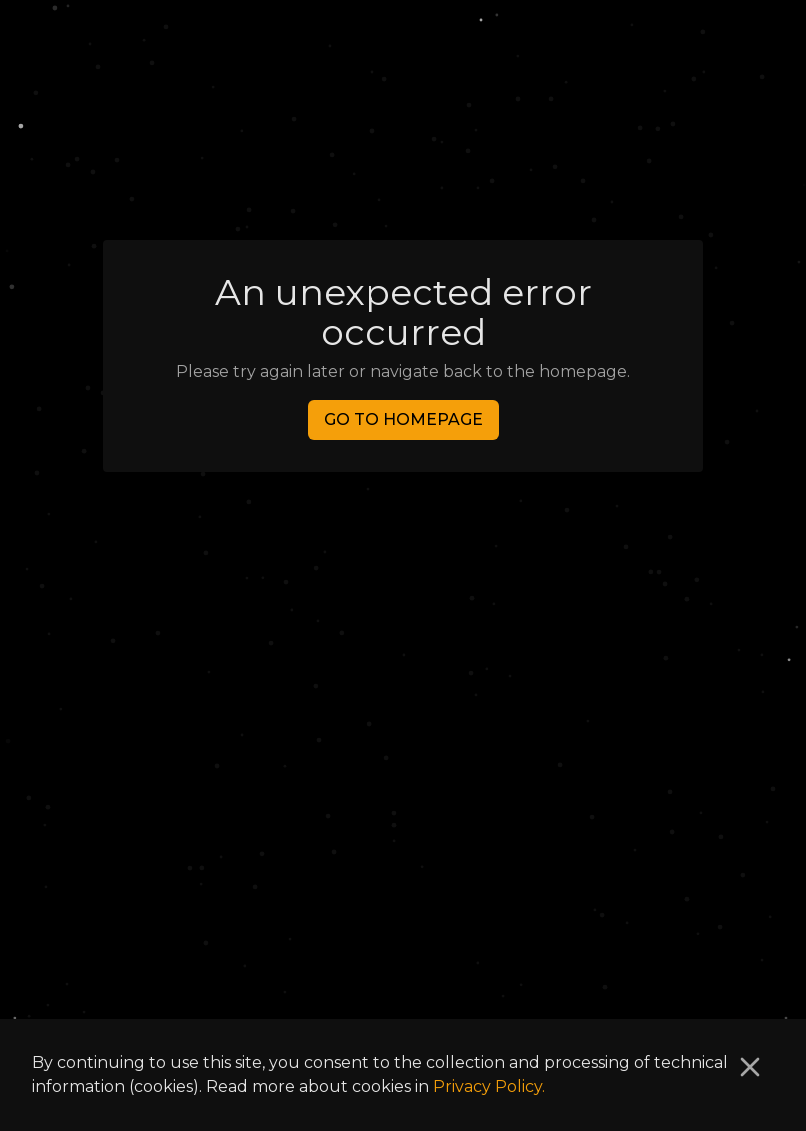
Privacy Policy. (489, 1086)
